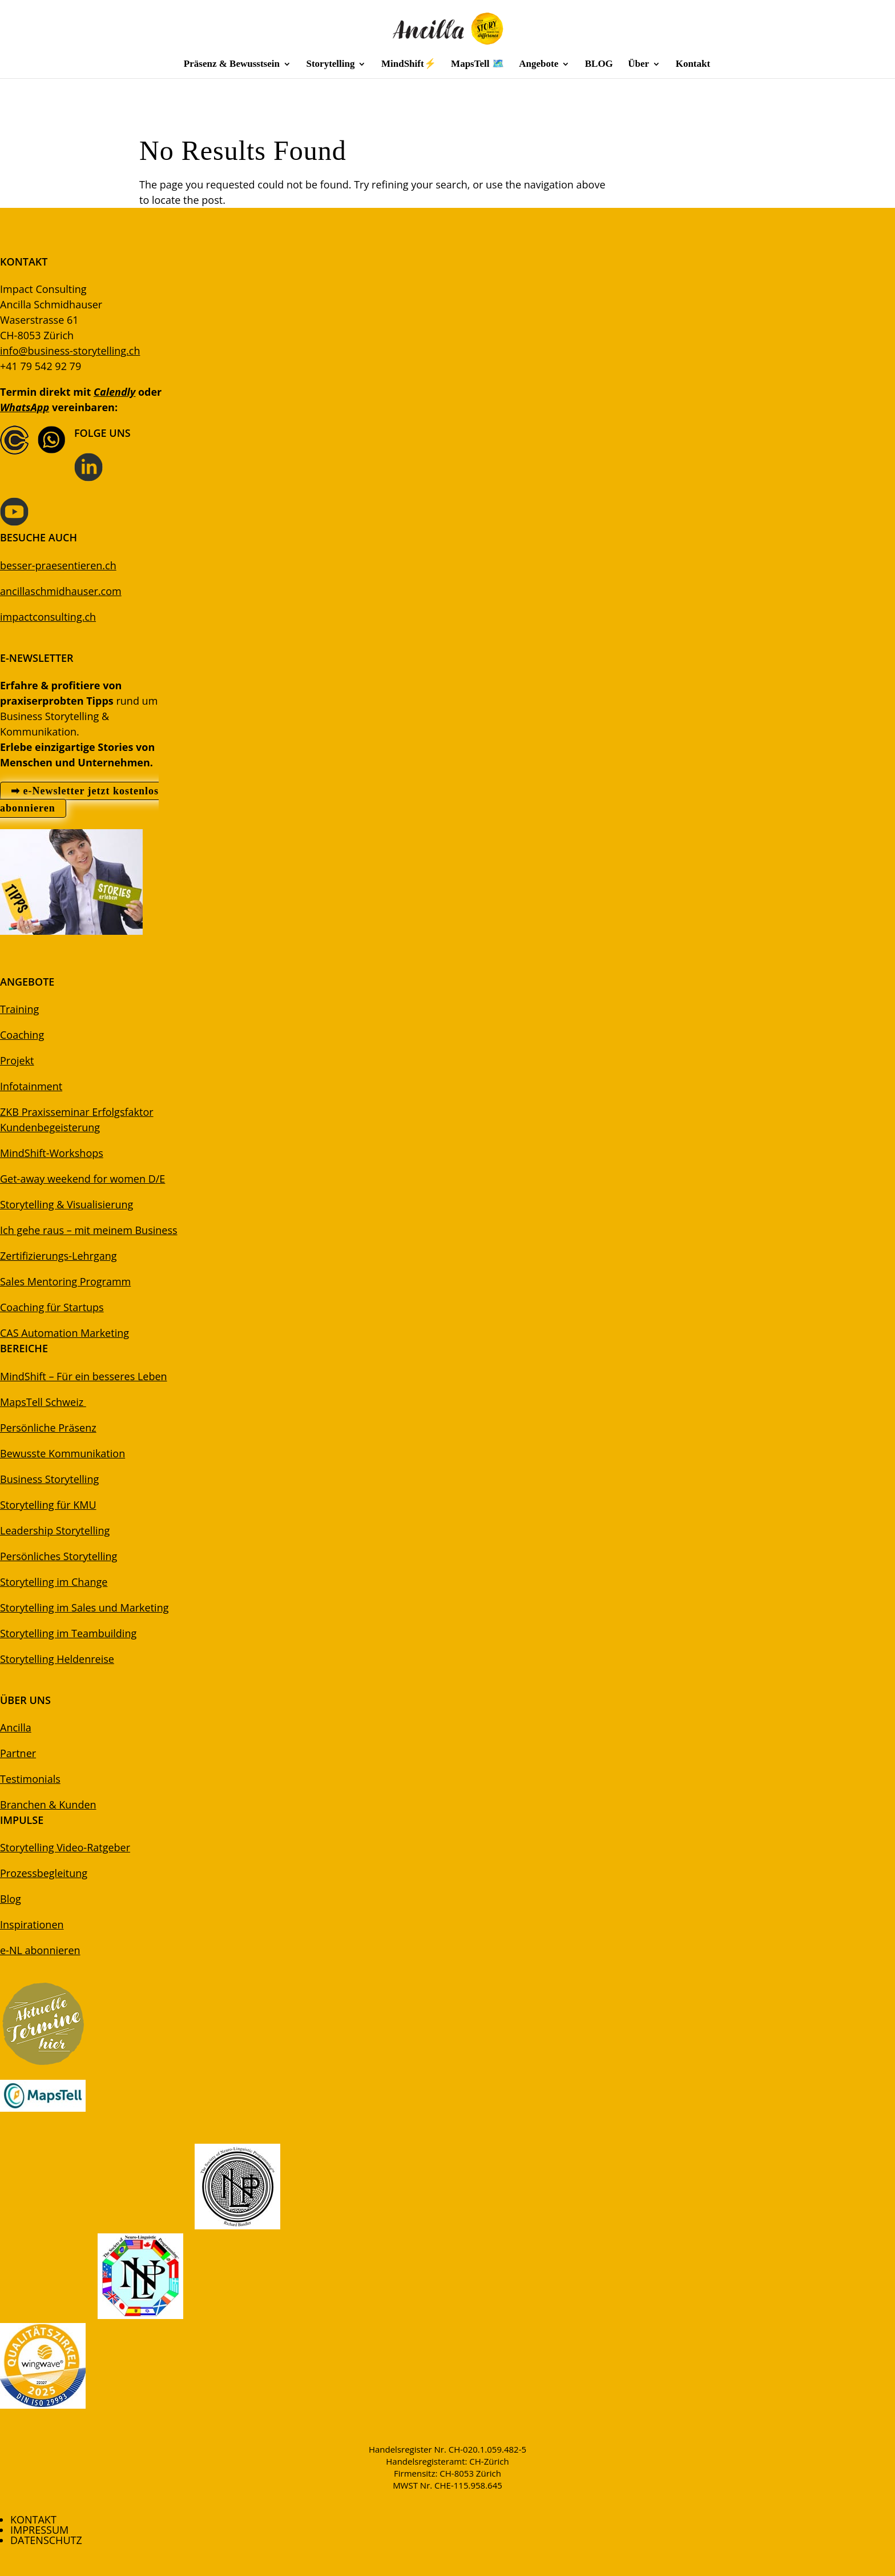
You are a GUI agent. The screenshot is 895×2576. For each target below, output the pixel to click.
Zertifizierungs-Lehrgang (58, 1256)
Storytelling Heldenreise (57, 1659)
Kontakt (693, 64)
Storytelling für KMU (48, 1505)
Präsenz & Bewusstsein (232, 64)
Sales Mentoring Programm (65, 1281)
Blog (10, 1899)
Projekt (17, 1060)
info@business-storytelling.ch (70, 350)
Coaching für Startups (52, 1307)
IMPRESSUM (39, 2530)
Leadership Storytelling (55, 1530)
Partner (18, 1753)
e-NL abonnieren (40, 1950)
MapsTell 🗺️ (477, 64)
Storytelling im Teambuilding (68, 1633)
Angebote (538, 64)
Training (19, 1009)
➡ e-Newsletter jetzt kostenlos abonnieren (79, 799)
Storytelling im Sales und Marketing (84, 1607)
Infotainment (31, 1086)
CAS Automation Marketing (64, 1333)
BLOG (599, 64)
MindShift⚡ (408, 64)
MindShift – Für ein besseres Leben (83, 1376)
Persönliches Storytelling (58, 1556)
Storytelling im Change (53, 1582)
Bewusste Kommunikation (62, 1453)
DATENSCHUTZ (46, 2540)
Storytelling (330, 64)
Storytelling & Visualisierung (66, 1204)
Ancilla (15, 1727)
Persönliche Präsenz (48, 1427)
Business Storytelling (49, 1479)
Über (638, 64)
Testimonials (30, 1779)
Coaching (22, 1035)
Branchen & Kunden (48, 1804)
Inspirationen (32, 1924)
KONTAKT (33, 2519)
